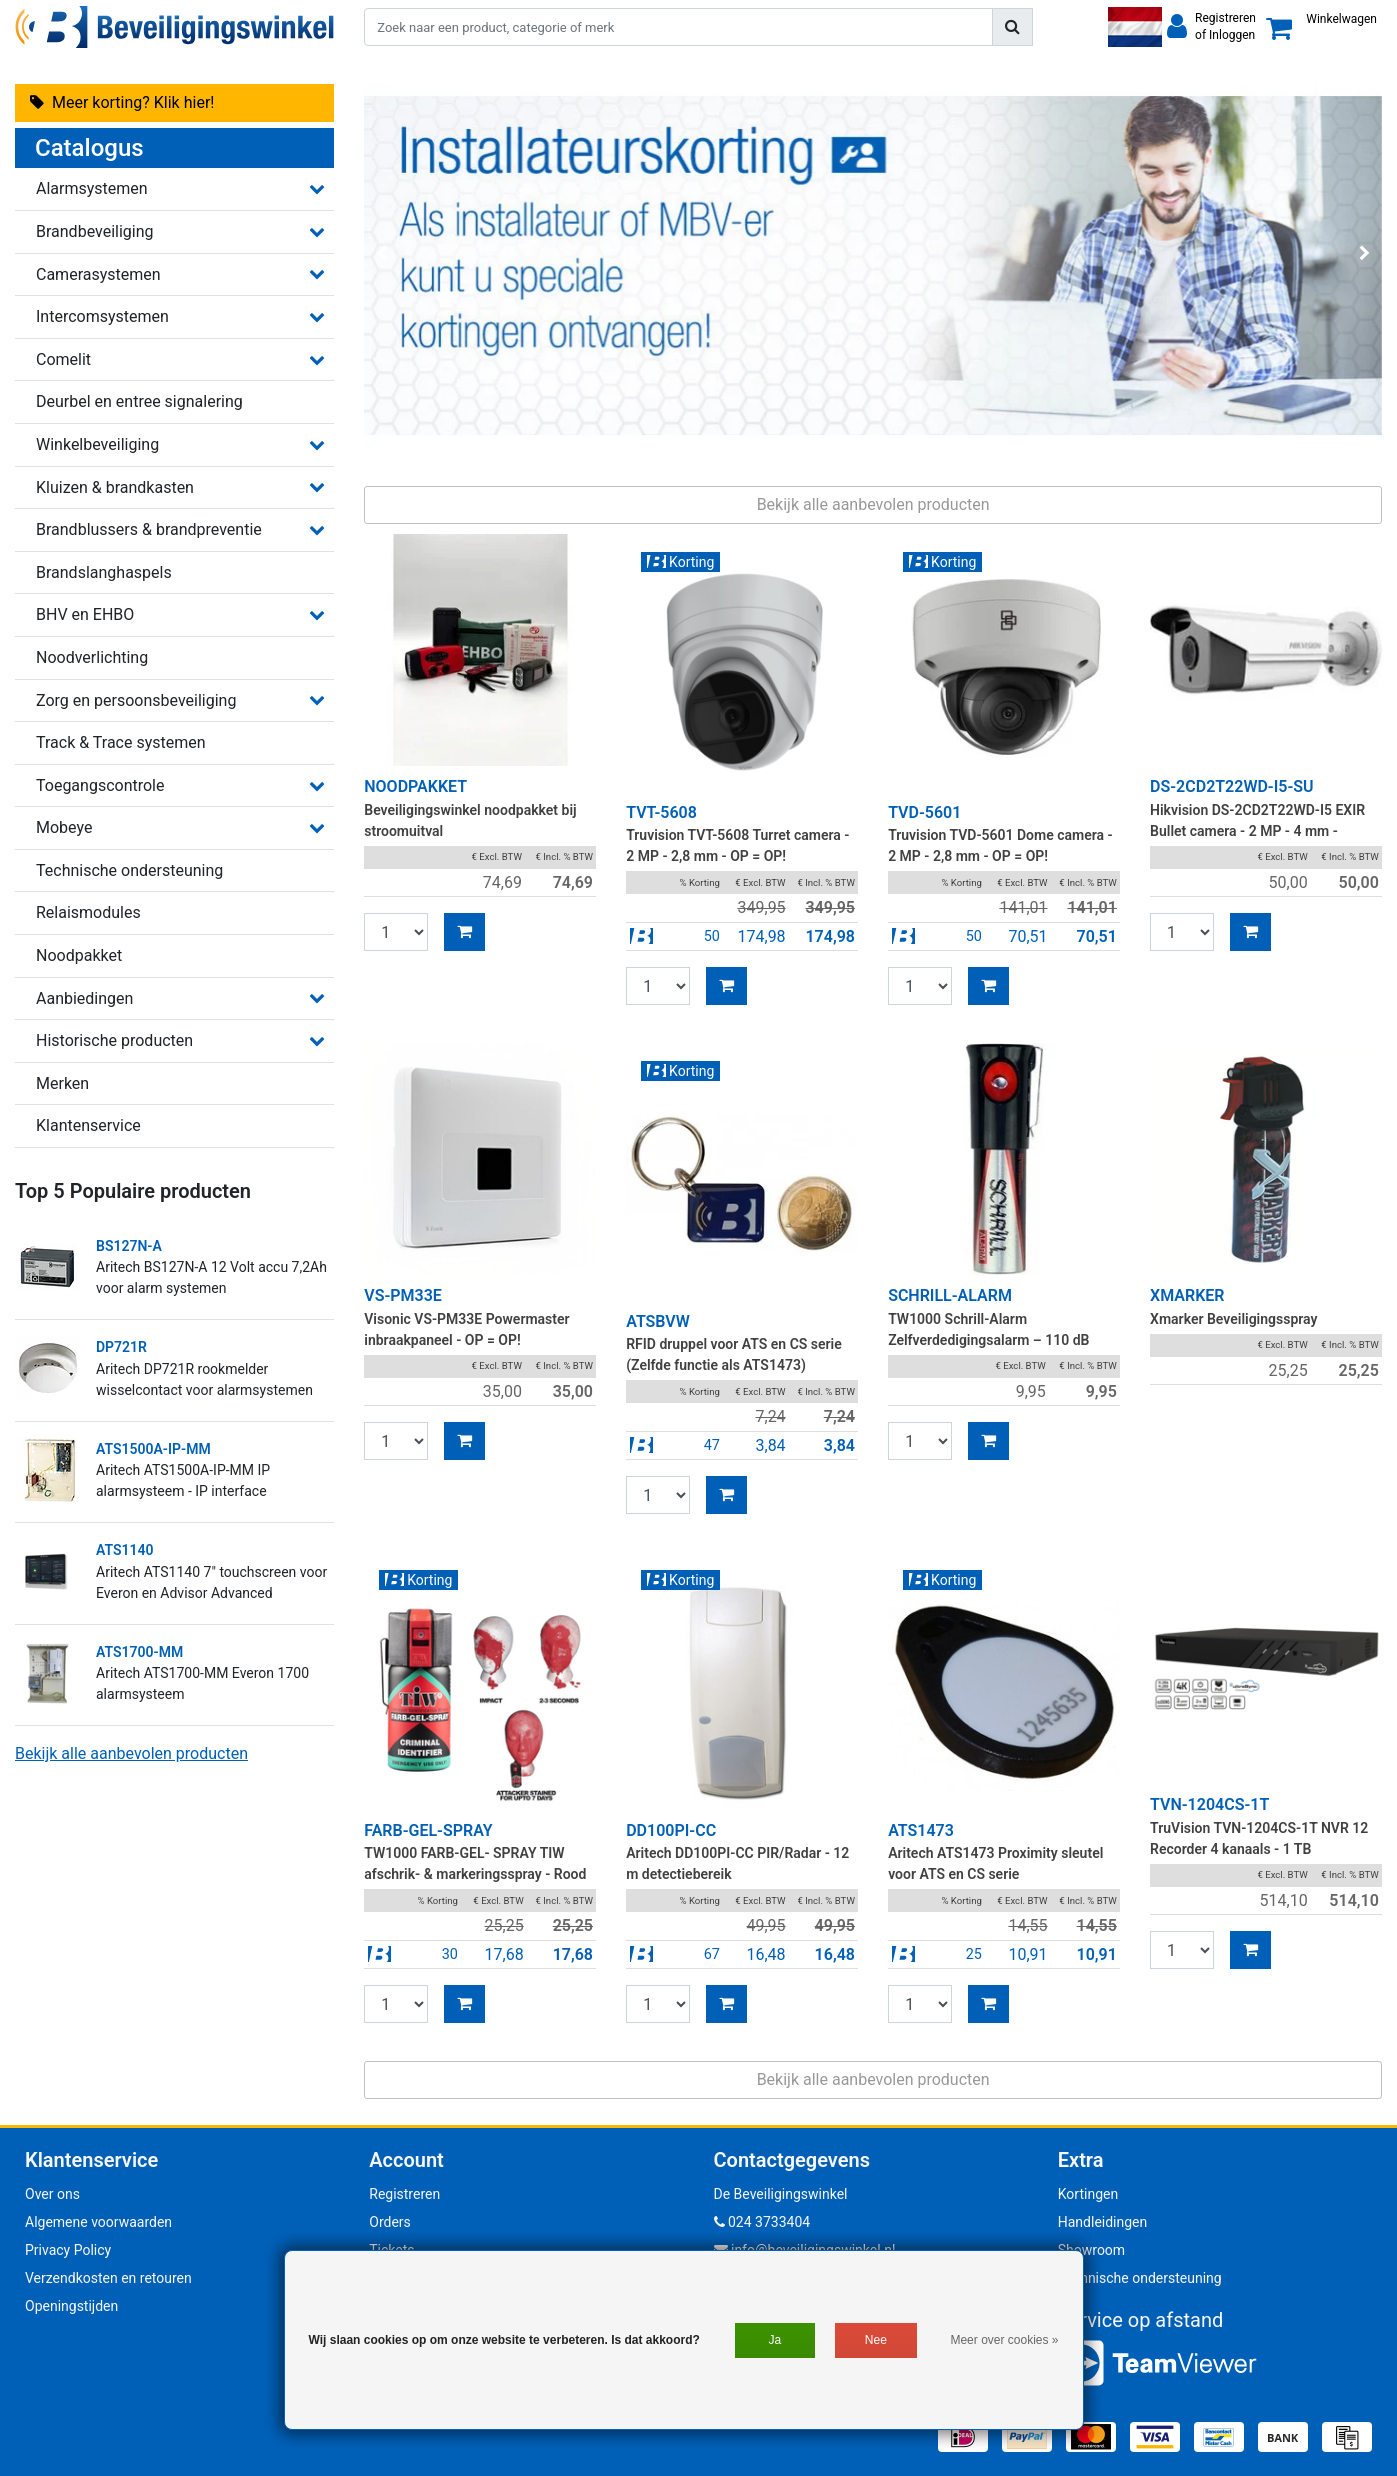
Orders (390, 2222)
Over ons (52, 2194)
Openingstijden (71, 2306)
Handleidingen (1103, 2222)
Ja (775, 2340)
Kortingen (1088, 2194)
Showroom (1091, 2250)
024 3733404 (762, 2222)
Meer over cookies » (1004, 2340)
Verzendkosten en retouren (108, 2278)
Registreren (404, 2194)
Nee (876, 2340)
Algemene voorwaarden (98, 2222)
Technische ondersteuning (1140, 2278)
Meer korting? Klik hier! (122, 102)
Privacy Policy (68, 2250)
